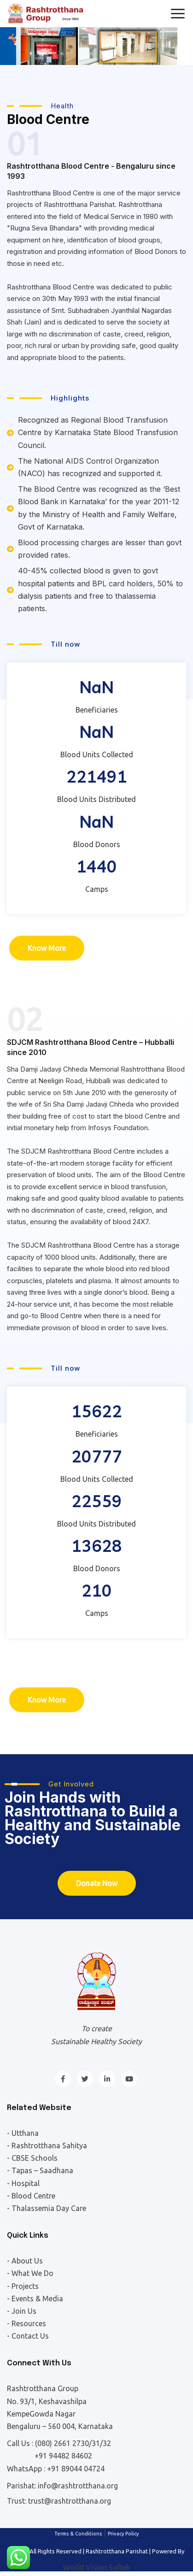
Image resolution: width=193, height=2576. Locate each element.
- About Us (25, 2261)
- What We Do (30, 2273)
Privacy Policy (123, 2533)
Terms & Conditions (78, 2533)
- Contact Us (28, 2336)
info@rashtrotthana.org (78, 2486)
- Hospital (23, 2183)
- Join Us (21, 2311)
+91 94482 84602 (63, 2456)
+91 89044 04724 (76, 2468)
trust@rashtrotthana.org (69, 2501)
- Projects (23, 2286)
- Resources (26, 2323)
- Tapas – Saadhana (40, 2170)
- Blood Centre (31, 2196)
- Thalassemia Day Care (46, 2208)
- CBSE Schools (32, 2158)
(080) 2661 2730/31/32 (73, 2443)
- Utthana (23, 2133)
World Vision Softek (96, 2567)
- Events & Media (35, 2298)
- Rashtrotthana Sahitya (47, 2145)
